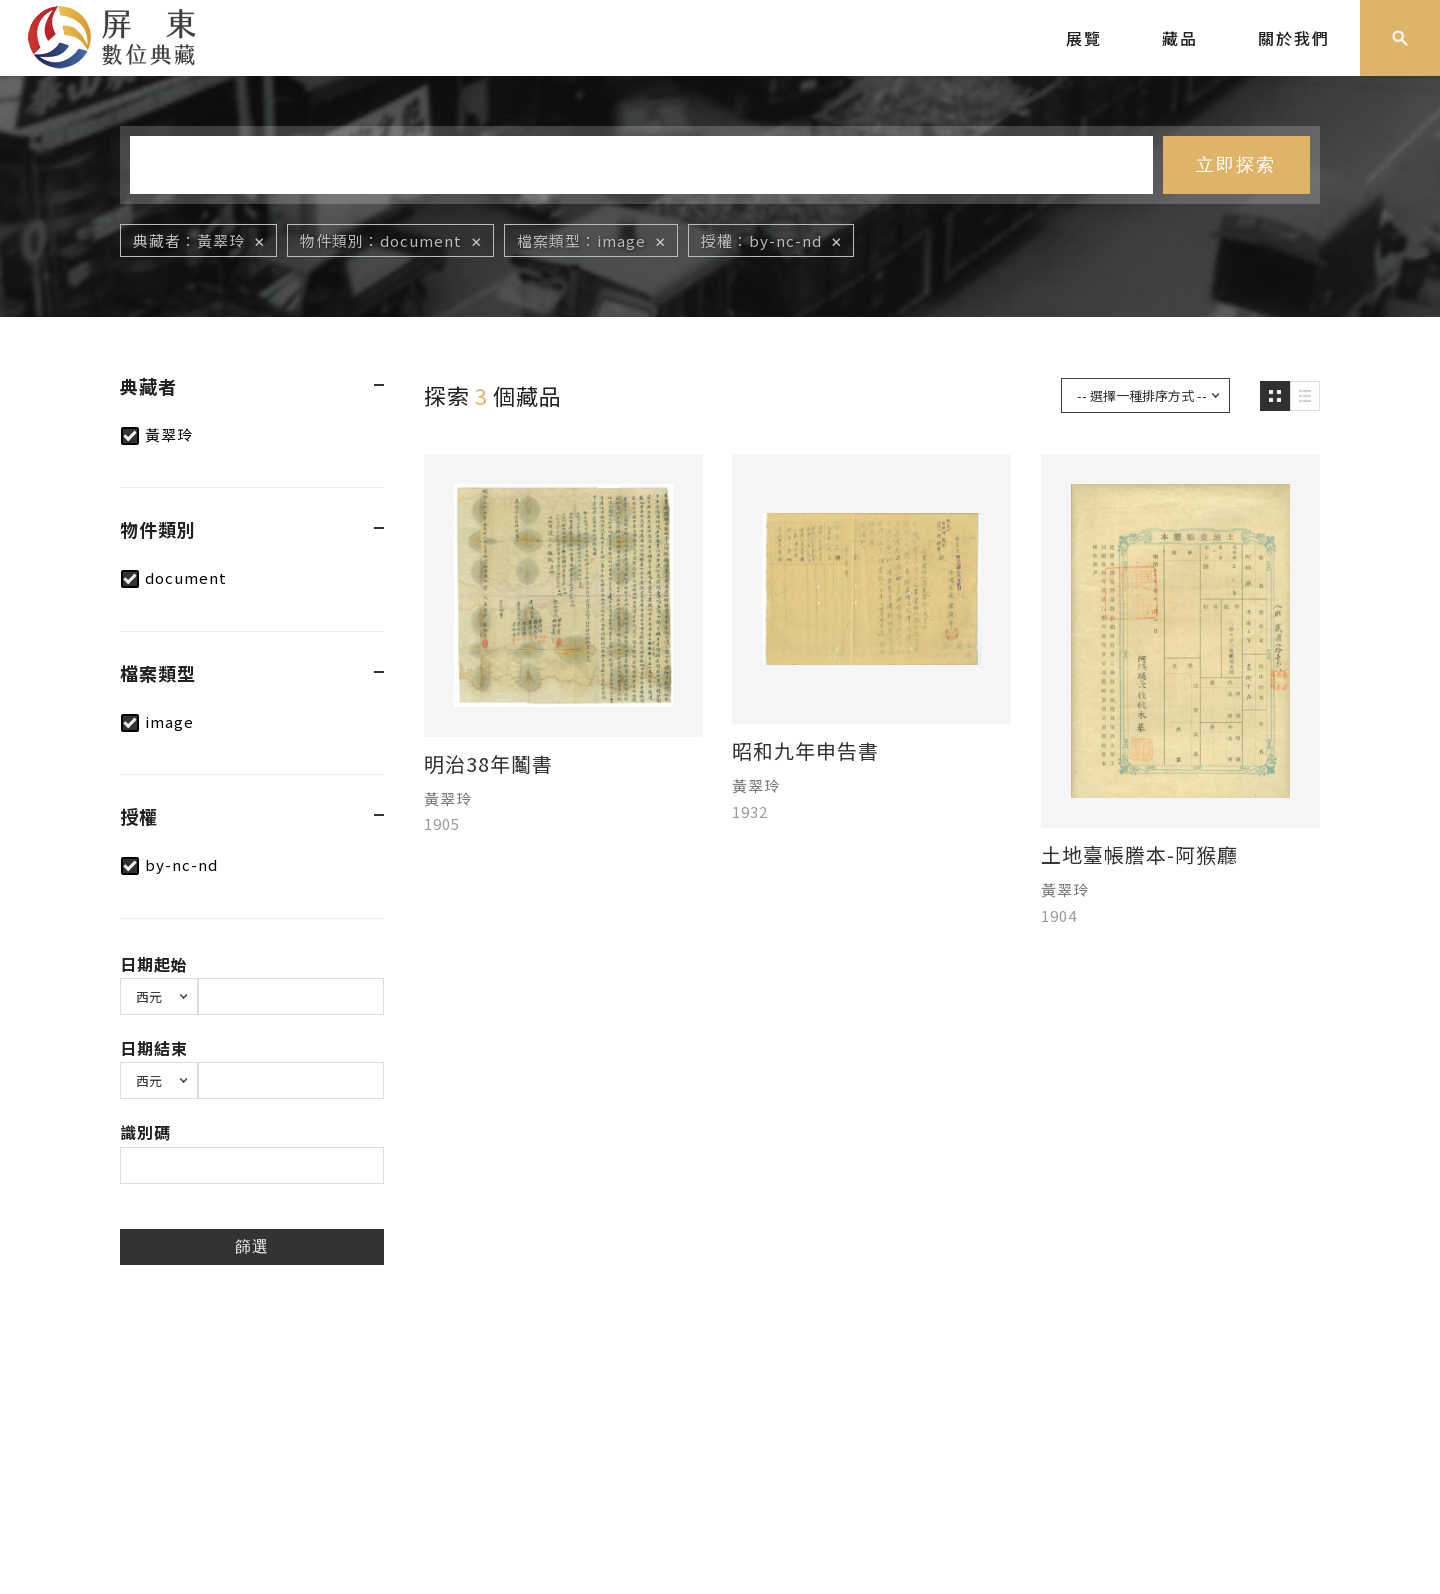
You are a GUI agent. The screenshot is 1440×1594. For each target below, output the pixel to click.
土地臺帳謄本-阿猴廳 (1139, 855)
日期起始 (154, 964)
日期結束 (154, 1048)
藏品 (1180, 38)
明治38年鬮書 (488, 764)
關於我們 (1294, 38)
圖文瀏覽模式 (1305, 396)
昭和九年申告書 (805, 751)
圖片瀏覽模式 (1275, 396)
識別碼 (145, 1132)
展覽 (1084, 38)
